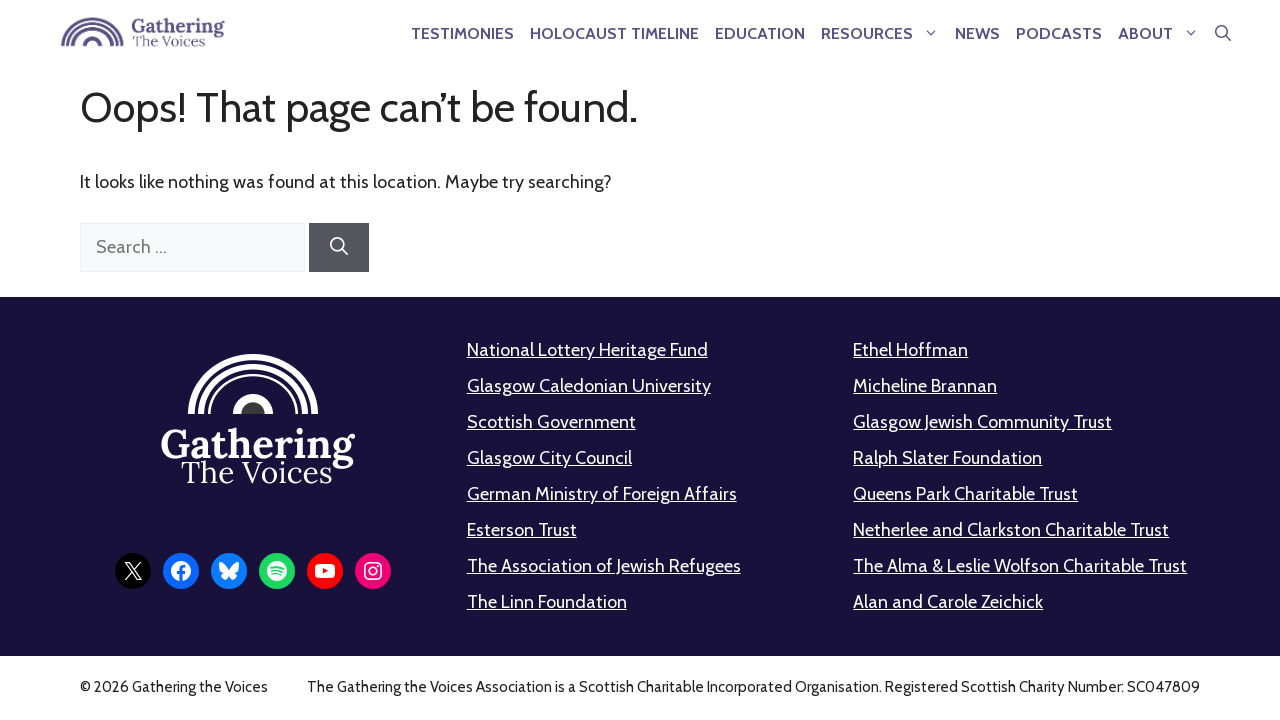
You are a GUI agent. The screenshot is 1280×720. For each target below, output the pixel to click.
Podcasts (1059, 33)
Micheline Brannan (925, 386)
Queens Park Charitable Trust (965, 494)
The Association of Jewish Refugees (604, 566)
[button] (1223, 33)
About (1162, 33)
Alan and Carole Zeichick (948, 602)
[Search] (339, 247)
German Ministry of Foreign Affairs (602, 494)
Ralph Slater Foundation (947, 458)
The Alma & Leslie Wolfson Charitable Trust (1020, 566)
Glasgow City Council (549, 458)
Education (760, 33)
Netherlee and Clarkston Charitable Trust (1011, 530)
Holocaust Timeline (614, 33)
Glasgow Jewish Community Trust (982, 422)
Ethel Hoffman (910, 350)
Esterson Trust (522, 530)
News (977, 33)
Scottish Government (551, 422)
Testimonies (462, 33)
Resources (884, 33)
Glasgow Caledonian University (589, 386)
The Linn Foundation (547, 602)
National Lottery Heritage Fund (587, 350)
